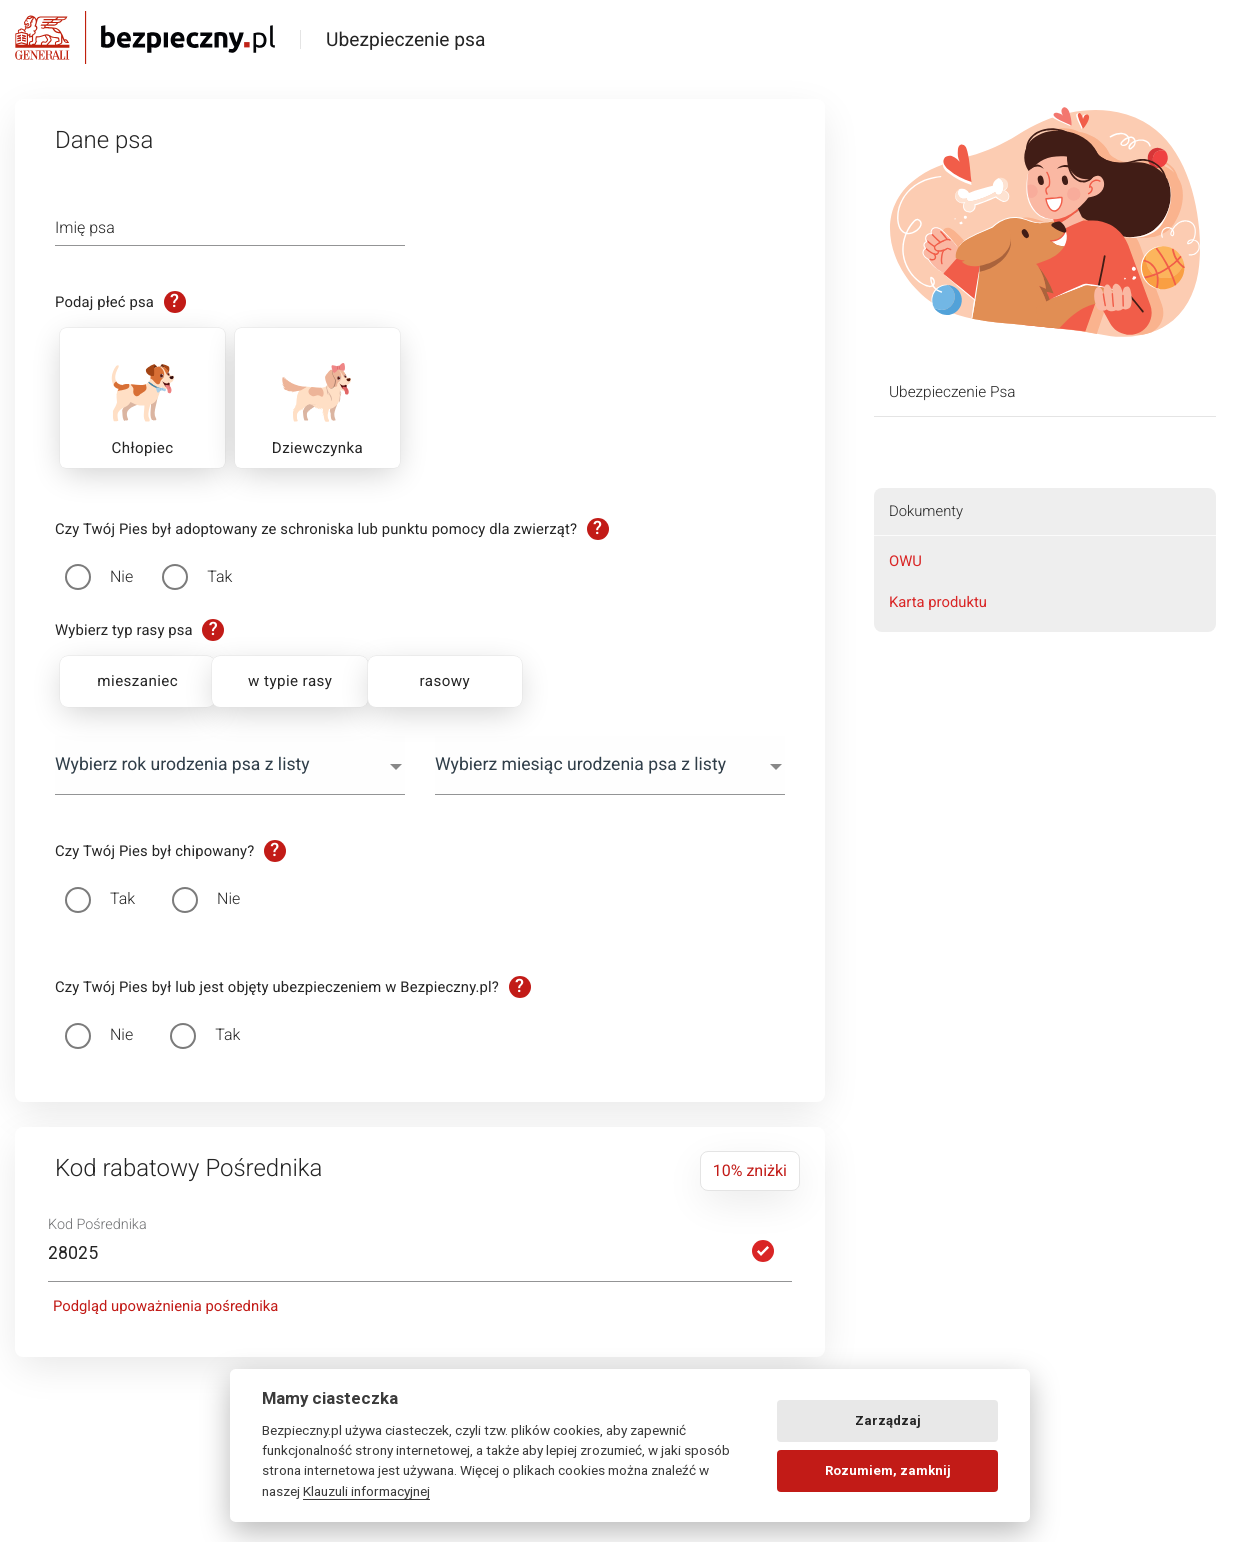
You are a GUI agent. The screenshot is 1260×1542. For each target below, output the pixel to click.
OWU (905, 561)
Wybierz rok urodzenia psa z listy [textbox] (182, 765)
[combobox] (230, 765)
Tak (219, 576)
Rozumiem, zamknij (888, 1470)
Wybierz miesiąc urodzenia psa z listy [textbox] (580, 765)
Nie (121, 576)
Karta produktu (938, 601)
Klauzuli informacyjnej (366, 1491)
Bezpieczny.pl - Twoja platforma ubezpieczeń (145, 37)
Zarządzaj (888, 1420)
